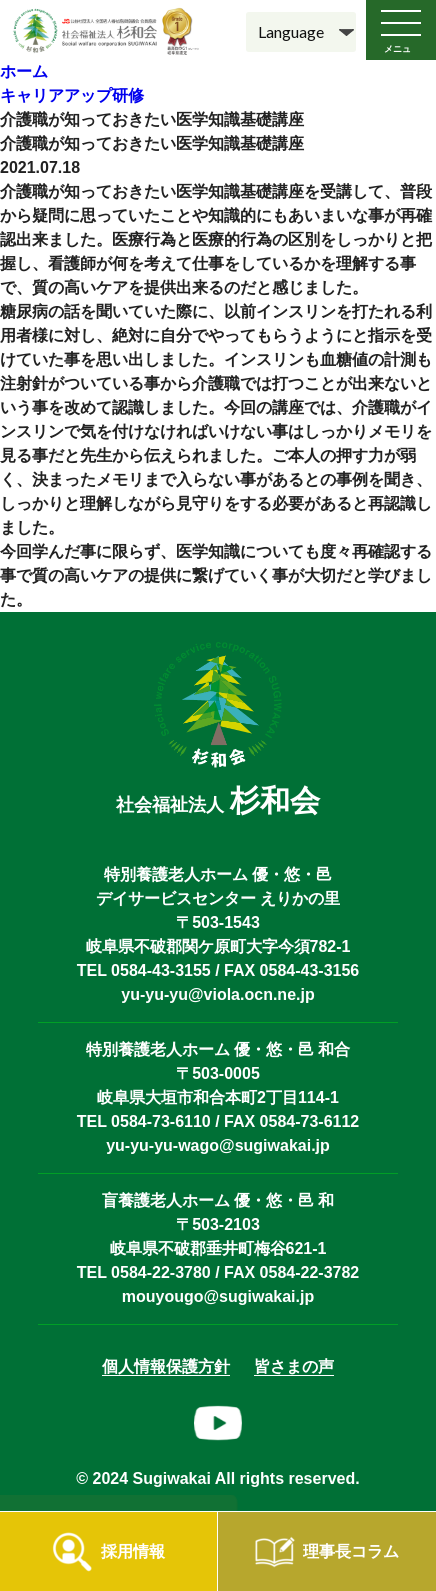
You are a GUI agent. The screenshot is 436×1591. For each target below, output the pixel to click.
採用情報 (133, 1551)
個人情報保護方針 (166, 1366)
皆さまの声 (294, 1366)
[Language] (301, 32)
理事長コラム (351, 1551)
